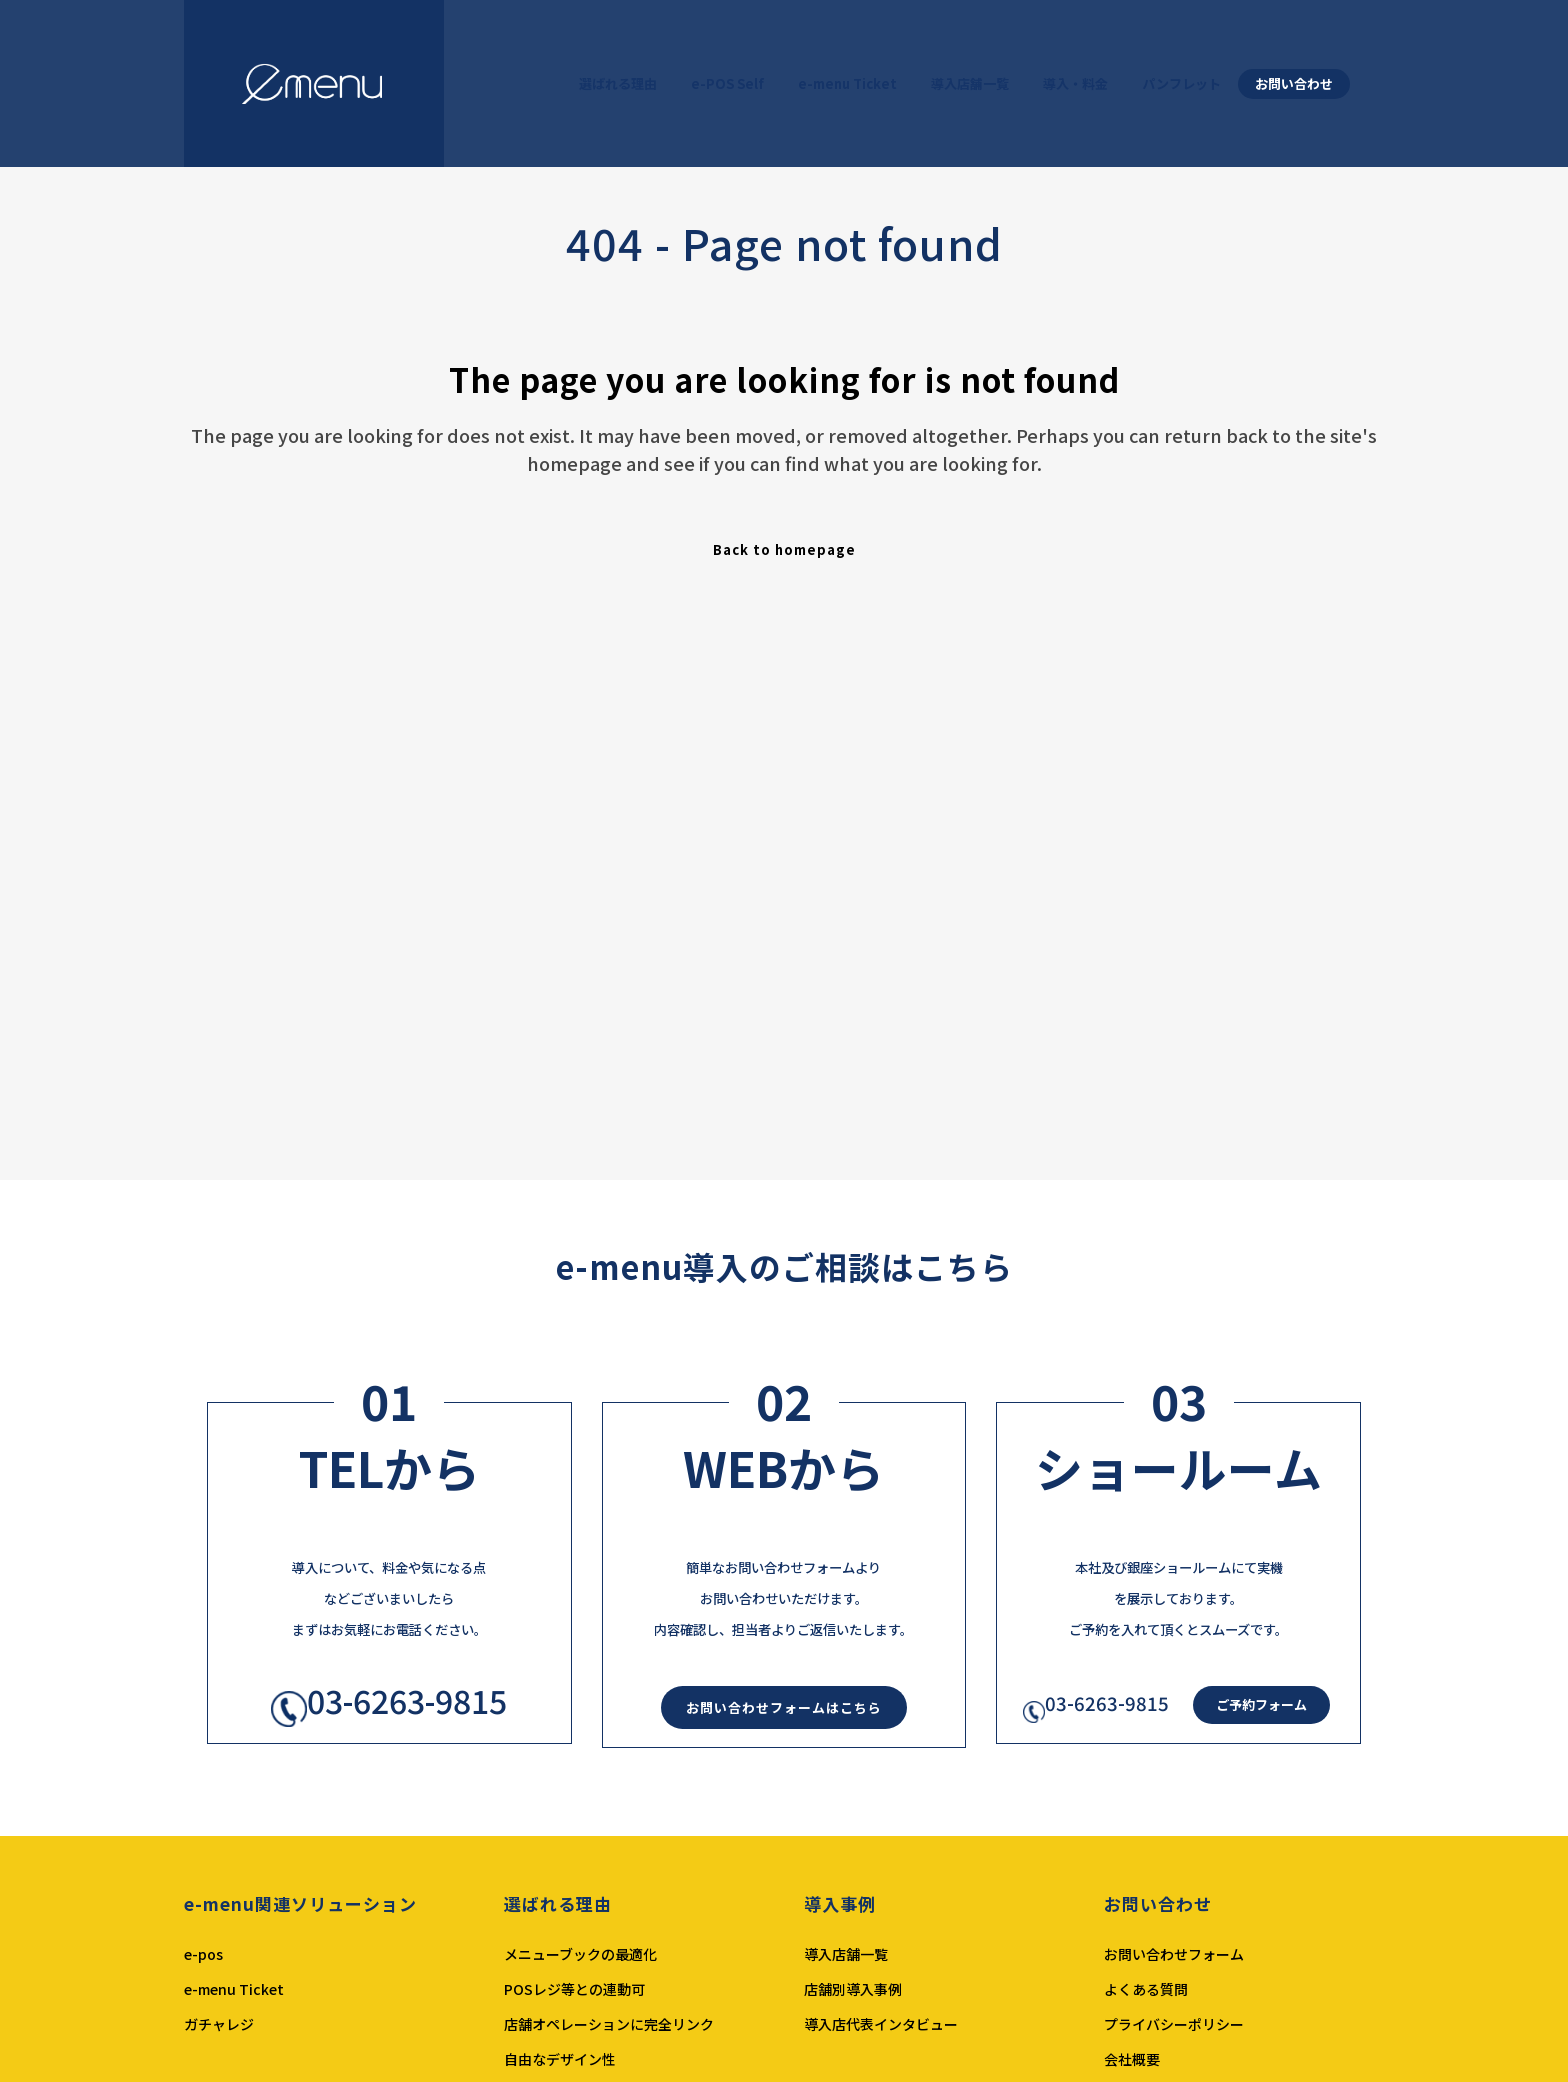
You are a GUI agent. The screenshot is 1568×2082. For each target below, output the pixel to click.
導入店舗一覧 (846, 1954)
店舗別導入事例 (853, 1989)
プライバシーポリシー (1174, 2024)
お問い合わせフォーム (1174, 1954)
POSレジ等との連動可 (574, 1989)
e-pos (203, 1954)
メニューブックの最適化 (580, 1954)
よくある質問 (1146, 1989)
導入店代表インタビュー (881, 2024)
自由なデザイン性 (560, 2059)
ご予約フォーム (1261, 1704)
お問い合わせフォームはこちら (784, 1707)
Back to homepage (784, 549)
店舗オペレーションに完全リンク (609, 2024)
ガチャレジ (219, 2024)
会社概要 (1132, 2059)
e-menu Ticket (234, 1989)
